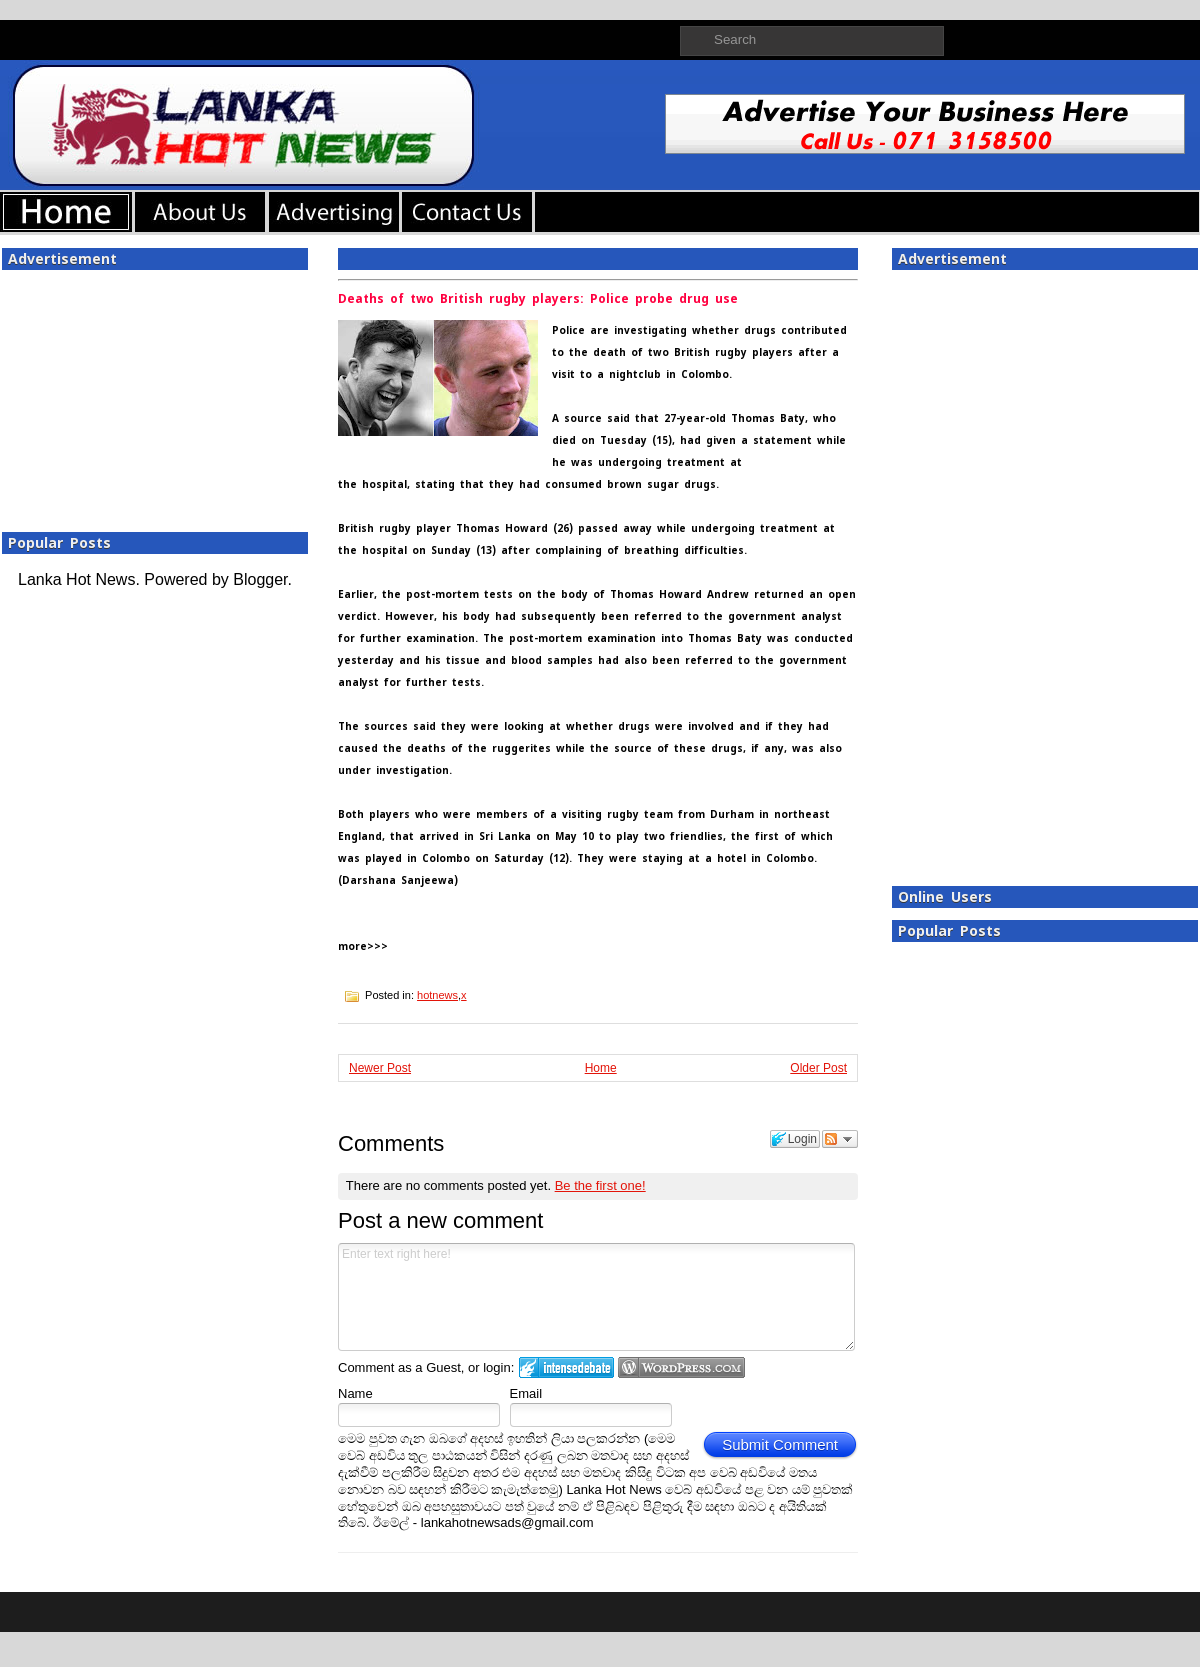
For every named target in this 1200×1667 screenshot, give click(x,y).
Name (355, 1393)
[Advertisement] (155, 395)
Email (526, 1393)
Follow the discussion (840, 1139)
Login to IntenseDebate (566, 1367)
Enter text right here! (596, 1297)
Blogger (260, 579)
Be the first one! (600, 1185)
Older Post (818, 1068)
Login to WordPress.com (681, 1367)
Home (601, 1068)
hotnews (437, 995)
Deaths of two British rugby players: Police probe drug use (538, 299)
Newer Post (380, 1068)
